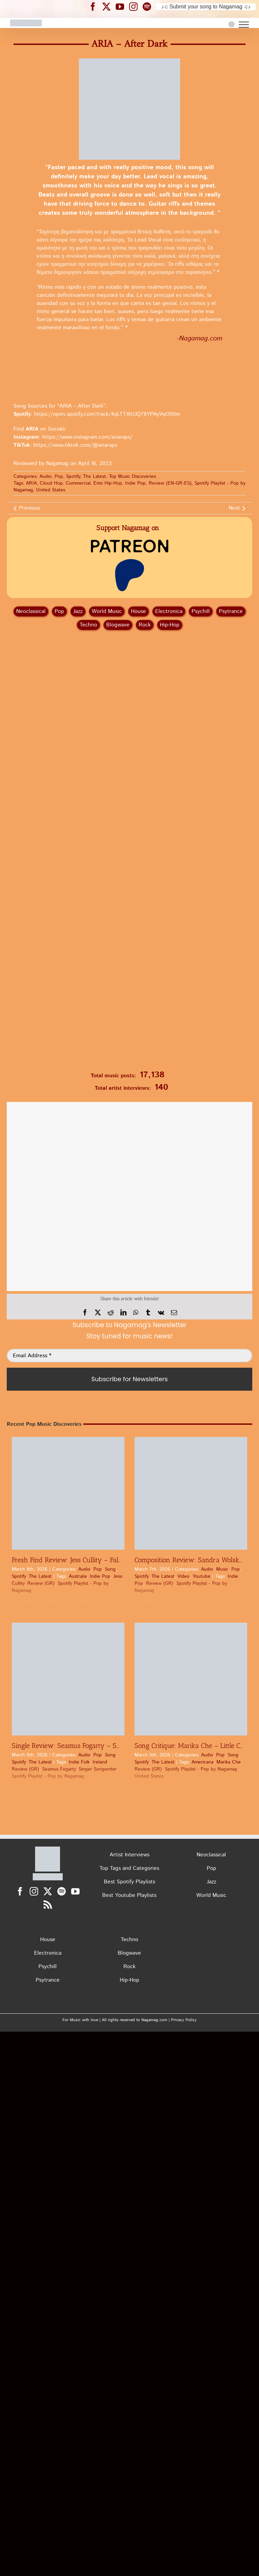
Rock (145, 625)
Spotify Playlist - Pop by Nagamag (48, 1776)
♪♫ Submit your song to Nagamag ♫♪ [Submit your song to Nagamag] (206, 6)
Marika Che (229, 1762)
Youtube (201, 1576)
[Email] (174, 1313)
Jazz (78, 611)
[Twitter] (48, 1891)
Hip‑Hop (169, 625)
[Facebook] (85, 1313)
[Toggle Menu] (243, 25)
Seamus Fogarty (59, 1769)
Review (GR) (41, 1583)
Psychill (201, 611)
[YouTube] (75, 1891)
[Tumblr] (148, 1313)
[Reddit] (110, 1313)
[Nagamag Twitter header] (109, 6)
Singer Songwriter (97, 1769)
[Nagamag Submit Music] (129, 1031)
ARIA (31, 483)
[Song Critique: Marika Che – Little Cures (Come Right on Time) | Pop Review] (191, 1679)
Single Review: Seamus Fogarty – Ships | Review (84, 1746)
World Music (107, 611)
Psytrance (231, 611)
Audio (45, 476)
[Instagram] (34, 1891)
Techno (88, 625)
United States (50, 490)
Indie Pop (135, 483)
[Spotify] (61, 1891)
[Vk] (161, 1313)
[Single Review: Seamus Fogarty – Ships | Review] (68, 1679)
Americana (202, 1762)
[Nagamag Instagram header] (136, 6)
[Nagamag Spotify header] (149, 6)
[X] (97, 1313)
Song (110, 1569)
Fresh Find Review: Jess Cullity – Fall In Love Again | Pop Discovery (112, 1560)
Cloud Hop (51, 483)
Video (183, 1576)
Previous (29, 508)
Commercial (78, 483)
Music (222, 1569)
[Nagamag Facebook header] (95, 6)
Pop (59, 476)
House (138, 611)
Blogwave (118, 625)
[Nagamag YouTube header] (122, 6)
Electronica (168, 611)
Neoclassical (31, 611)
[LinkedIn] (123, 1313)
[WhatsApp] (136, 1313)
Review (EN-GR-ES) (170, 483)
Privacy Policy (184, 2020)
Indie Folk (79, 1762)
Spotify (73, 476)
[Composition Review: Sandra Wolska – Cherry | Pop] (191, 1493)
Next (234, 508)
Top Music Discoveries (132, 476)
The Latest (94, 476)
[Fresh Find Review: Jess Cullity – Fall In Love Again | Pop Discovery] (68, 1493)
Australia (78, 1576)
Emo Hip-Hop (107, 483)
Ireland (100, 1762)
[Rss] (48, 1904)
